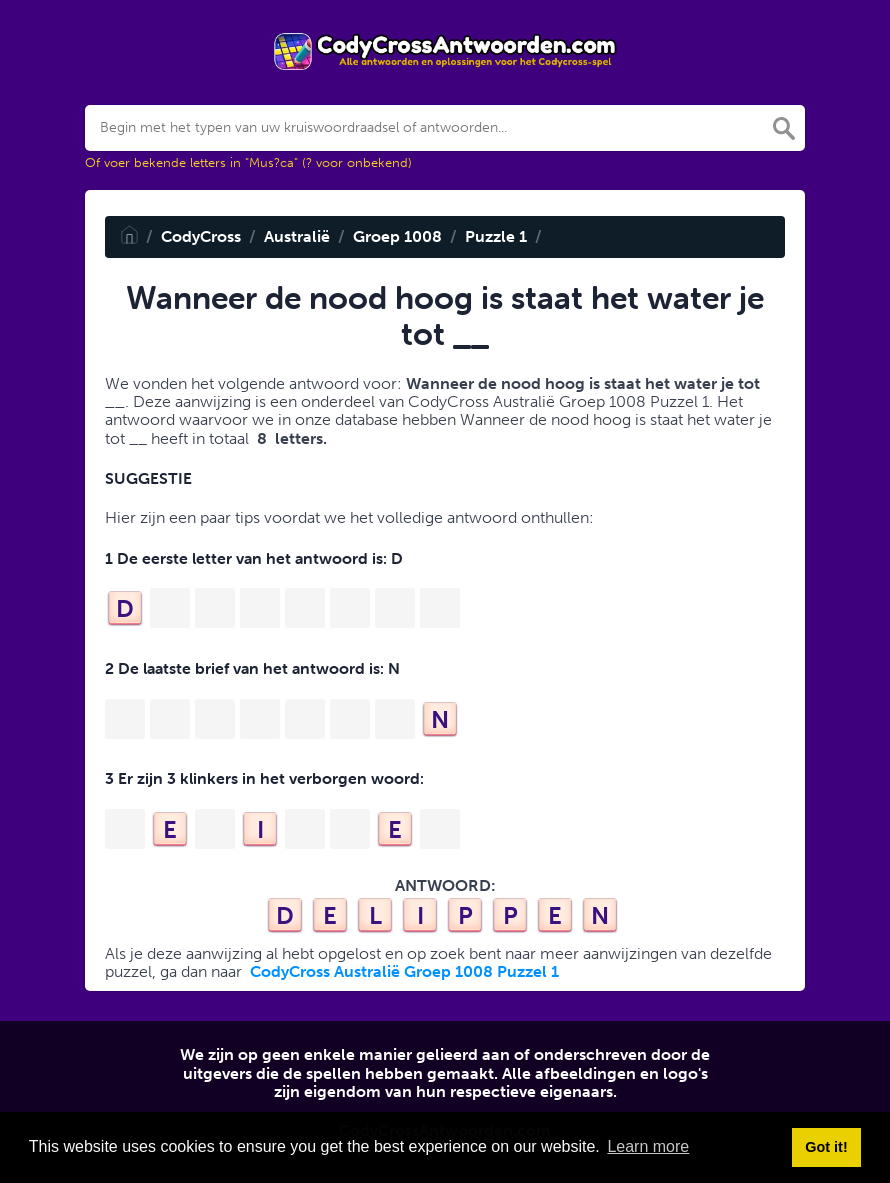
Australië (297, 236)
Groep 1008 (397, 236)
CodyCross (201, 236)
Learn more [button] (648, 1146)
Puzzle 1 (496, 236)
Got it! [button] (826, 1147)
